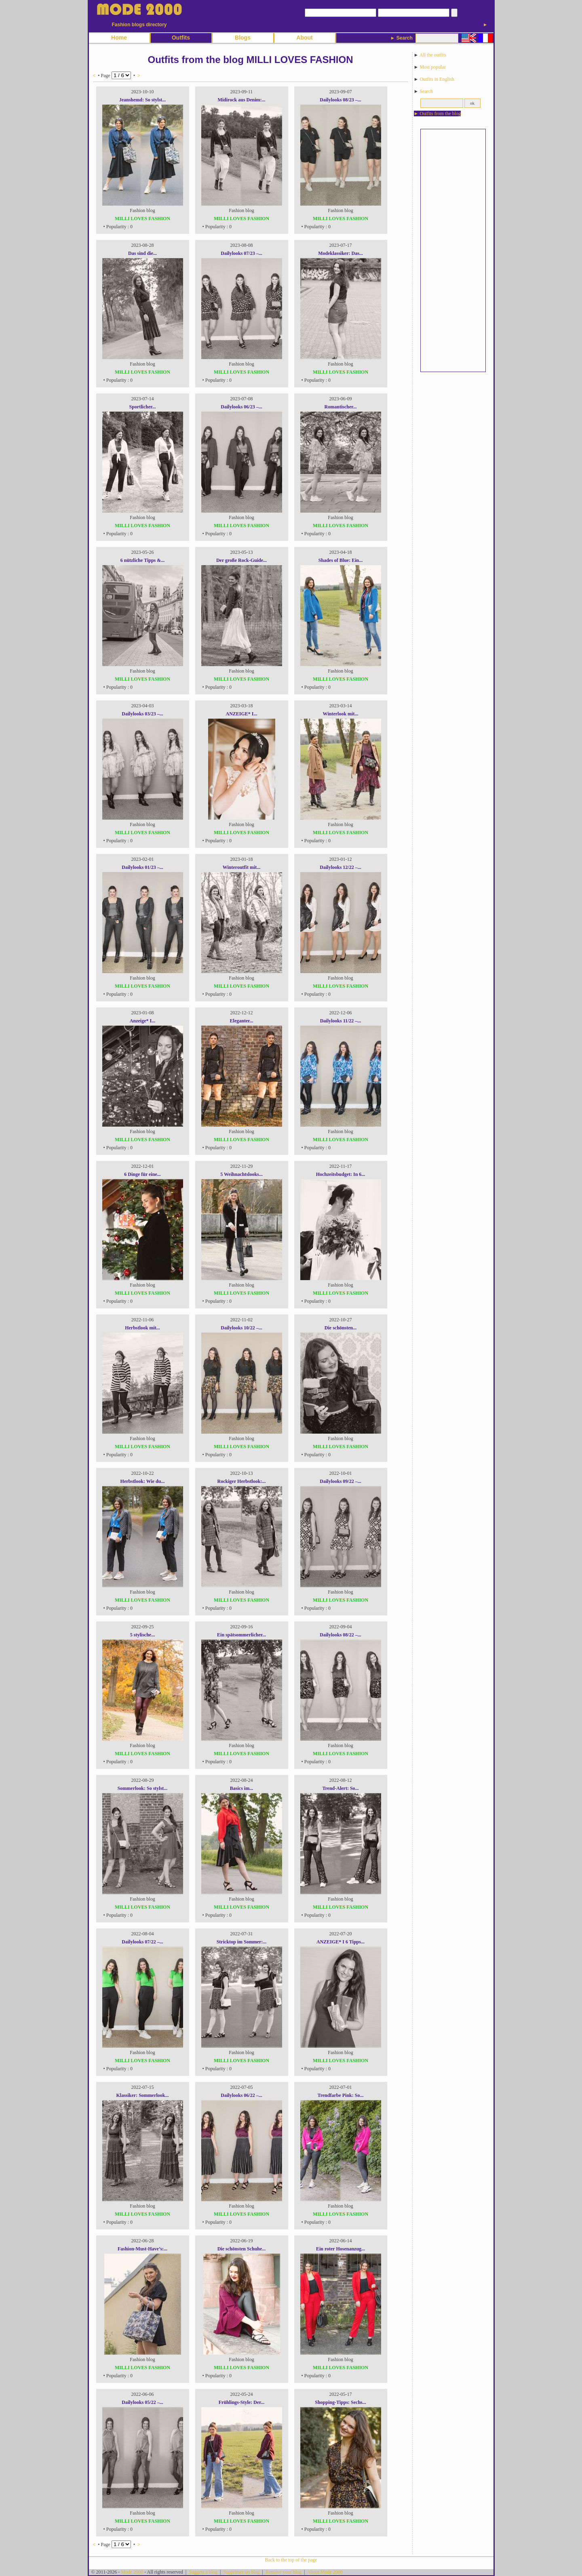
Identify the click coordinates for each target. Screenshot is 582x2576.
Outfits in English (437, 79)
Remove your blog (284, 2572)
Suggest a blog (203, 2572)
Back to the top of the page (291, 2560)
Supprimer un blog (241, 2572)
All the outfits (433, 55)
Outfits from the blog (440, 113)
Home (119, 37)
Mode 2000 (132, 2572)
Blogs (243, 37)
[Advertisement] (453, 250)
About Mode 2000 (325, 2572)
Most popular (432, 67)
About (304, 37)
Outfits (181, 37)
